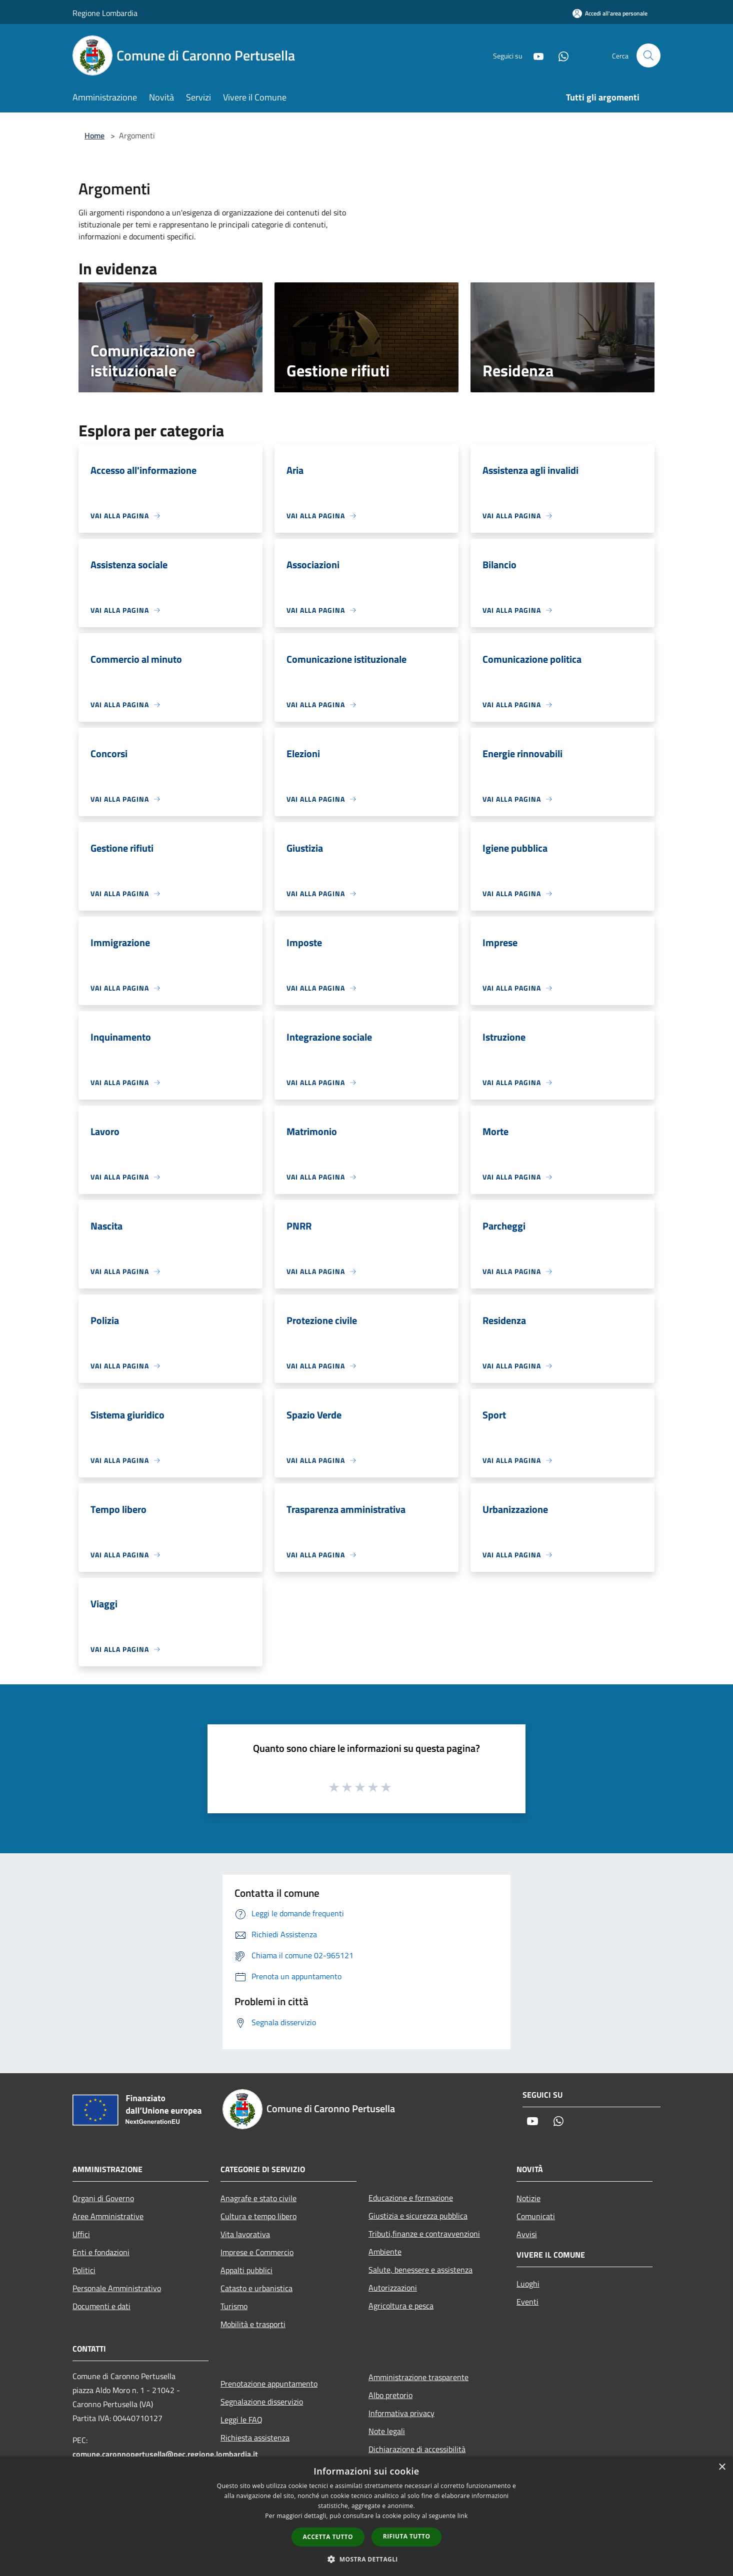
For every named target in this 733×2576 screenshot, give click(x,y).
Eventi (527, 2302)
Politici (84, 2270)
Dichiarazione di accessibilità (417, 2449)
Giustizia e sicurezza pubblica (418, 2216)
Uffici (81, 2234)
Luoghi (528, 2284)
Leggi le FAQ (241, 2420)
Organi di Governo (103, 2198)
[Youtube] (534, 55)
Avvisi (526, 2234)
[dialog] (366, 2516)
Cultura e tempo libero (258, 2216)
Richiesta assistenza (255, 2438)
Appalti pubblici (246, 2270)
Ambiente (385, 2252)
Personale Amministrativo (116, 2288)
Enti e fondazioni (101, 2252)
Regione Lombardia (105, 13)
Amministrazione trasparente (418, 2377)
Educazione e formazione (410, 2198)
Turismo (234, 2306)
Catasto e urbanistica (256, 2288)
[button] (366, 2559)
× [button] (722, 2467)
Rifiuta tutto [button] (406, 2536)
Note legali (386, 2431)
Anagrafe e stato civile (258, 2198)
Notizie (528, 2198)
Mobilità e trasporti (253, 2324)
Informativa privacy (401, 2413)
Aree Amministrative (108, 2216)
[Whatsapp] (560, 55)
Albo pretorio (390, 2395)
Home (94, 135)
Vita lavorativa (245, 2234)
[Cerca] (648, 55)
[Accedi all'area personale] (610, 13)
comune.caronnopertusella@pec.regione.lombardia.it (165, 2454)
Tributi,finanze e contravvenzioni (424, 2234)
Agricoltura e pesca (401, 2306)
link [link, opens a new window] (463, 2516)
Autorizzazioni (392, 2288)
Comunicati (535, 2216)
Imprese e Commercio (257, 2252)
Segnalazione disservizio (261, 2402)
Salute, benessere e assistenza (420, 2270)
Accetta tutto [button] (328, 2537)
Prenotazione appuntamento (269, 2384)
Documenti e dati (101, 2306)
